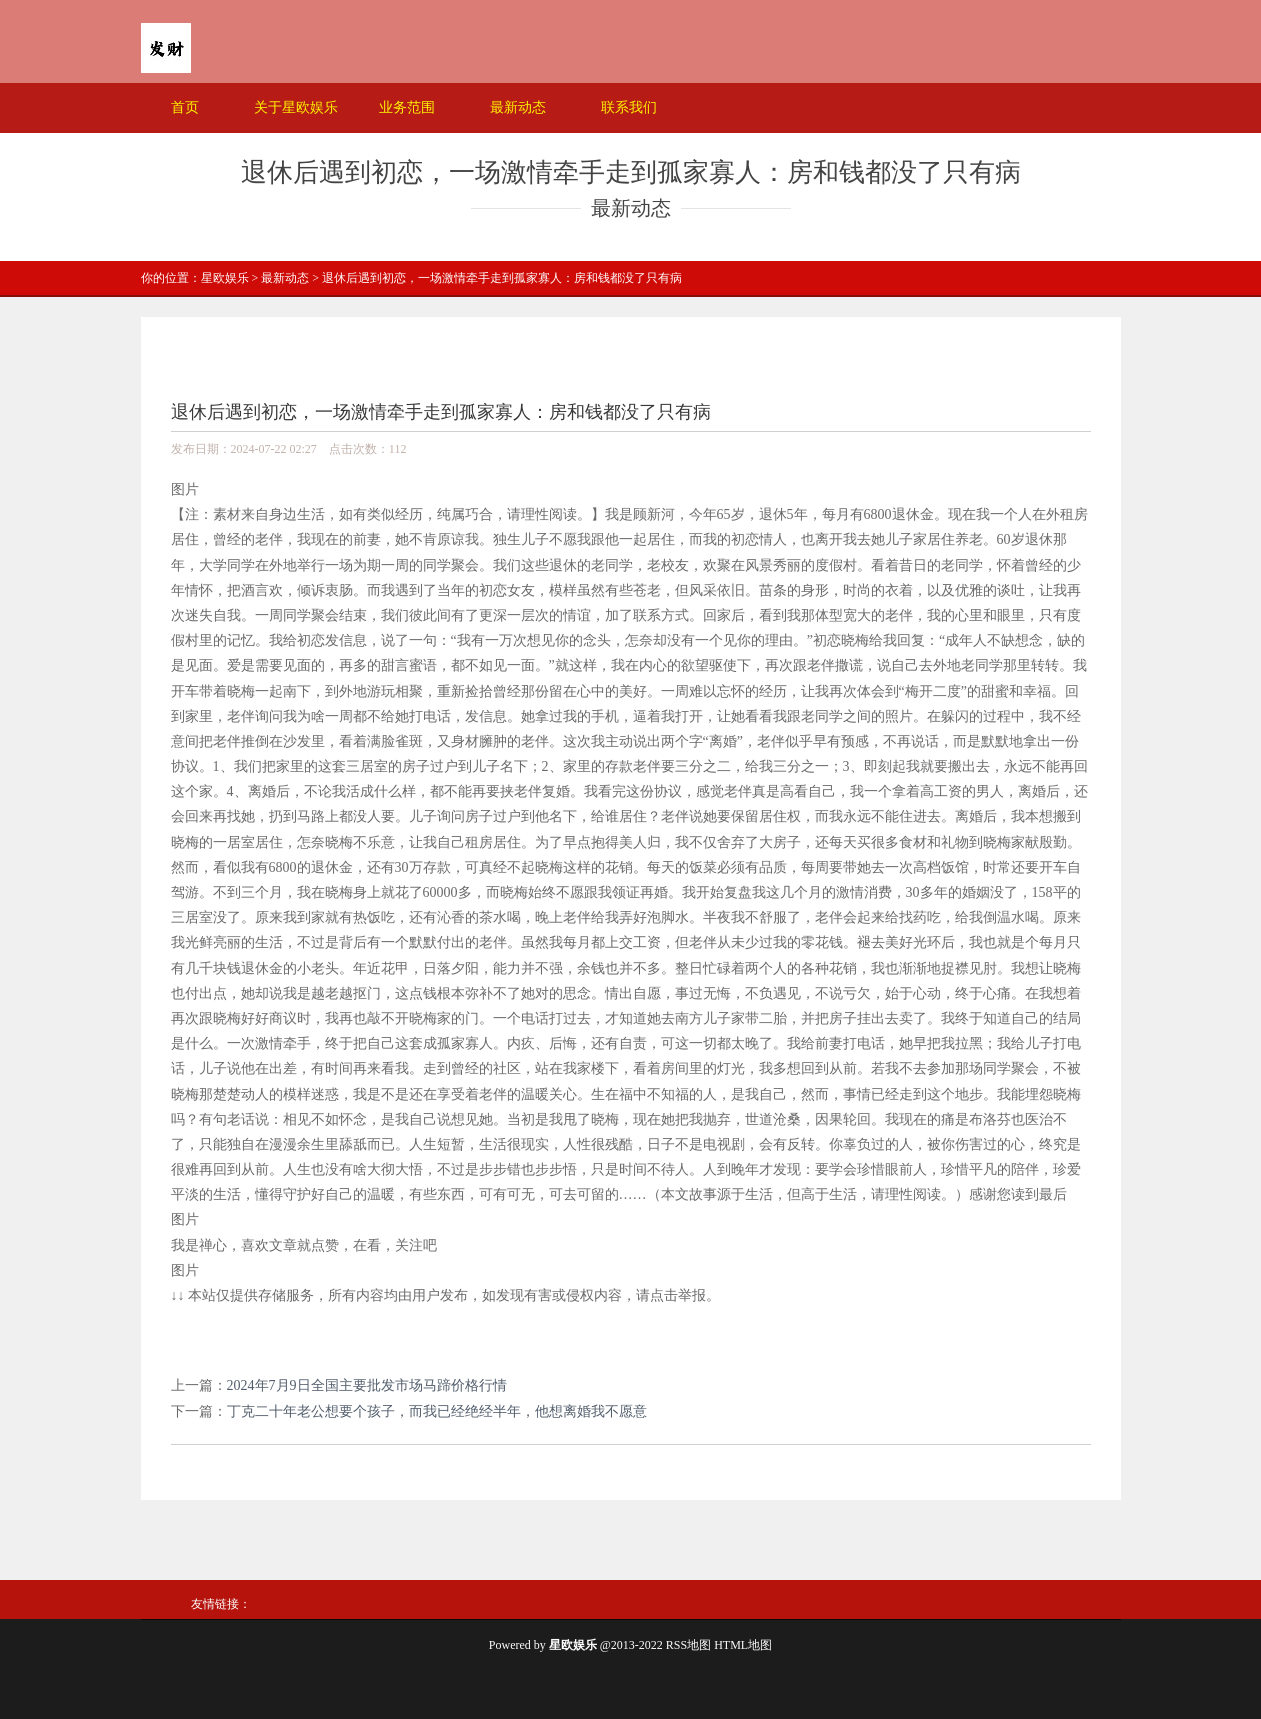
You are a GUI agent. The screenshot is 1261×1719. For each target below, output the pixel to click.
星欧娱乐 (225, 278)
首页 (185, 107)
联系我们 (629, 107)
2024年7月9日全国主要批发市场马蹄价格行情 (367, 1385)
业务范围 (407, 107)
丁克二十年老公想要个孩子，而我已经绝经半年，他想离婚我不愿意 (437, 1411)
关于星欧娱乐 (296, 107)
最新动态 (518, 107)
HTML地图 (743, 1645)
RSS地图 (688, 1645)
